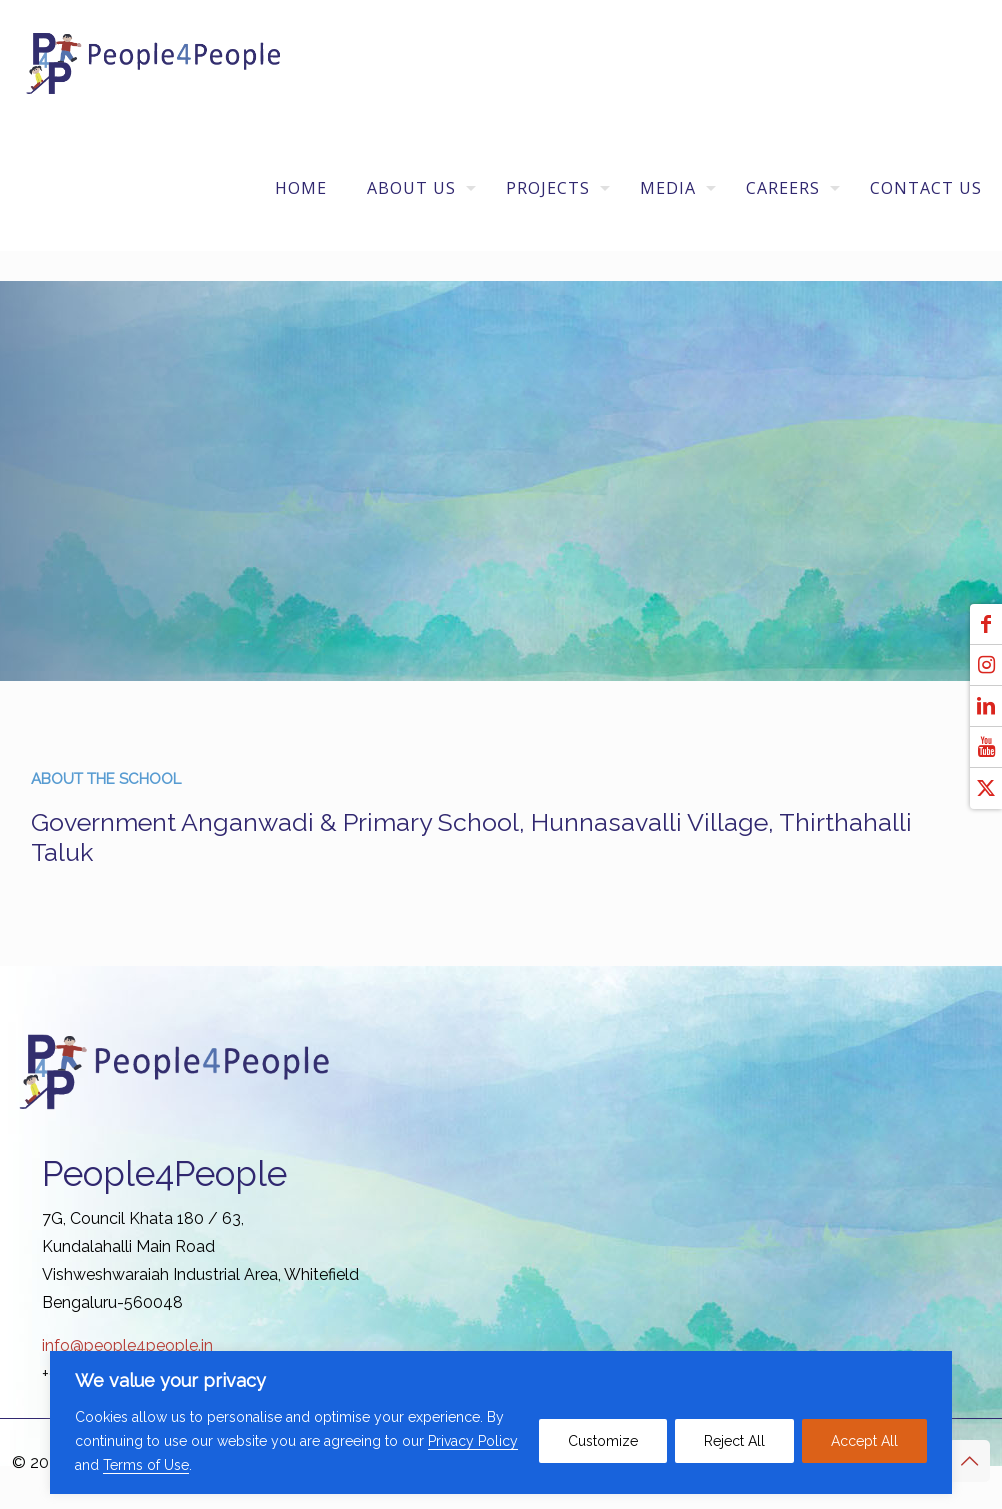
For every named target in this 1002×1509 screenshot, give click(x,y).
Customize (603, 1441)
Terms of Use (146, 1465)
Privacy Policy (473, 1441)
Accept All (864, 1441)
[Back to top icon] (969, 1461)
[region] (501, 1422)
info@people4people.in (127, 1345)
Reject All (734, 1441)
